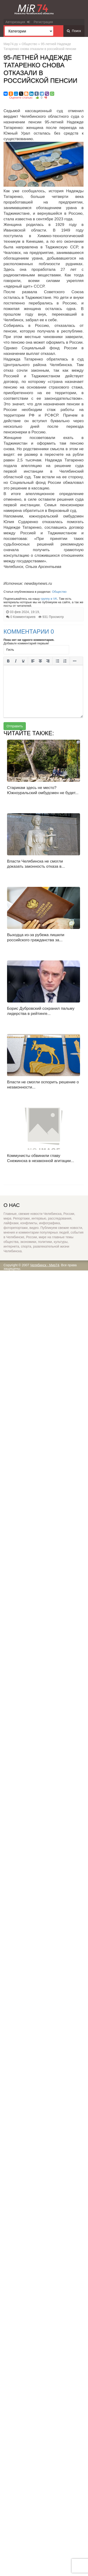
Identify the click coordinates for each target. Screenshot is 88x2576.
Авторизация (17, 22)
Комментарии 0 (29, 631)
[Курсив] (15, 661)
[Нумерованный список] (65, 661)
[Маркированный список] (57, 661)
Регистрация (43, 22)
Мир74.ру (11, 44)
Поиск (74, 31)
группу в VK (49, 598)
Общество (29, 44)
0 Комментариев (22, 617)
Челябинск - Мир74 (44, 1265)
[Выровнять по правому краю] (48, 661)
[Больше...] (74, 661)
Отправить (15, 726)
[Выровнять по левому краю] (33, 661)
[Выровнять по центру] (40, 661)
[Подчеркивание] (23, 661)
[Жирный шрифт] (8, 661)
